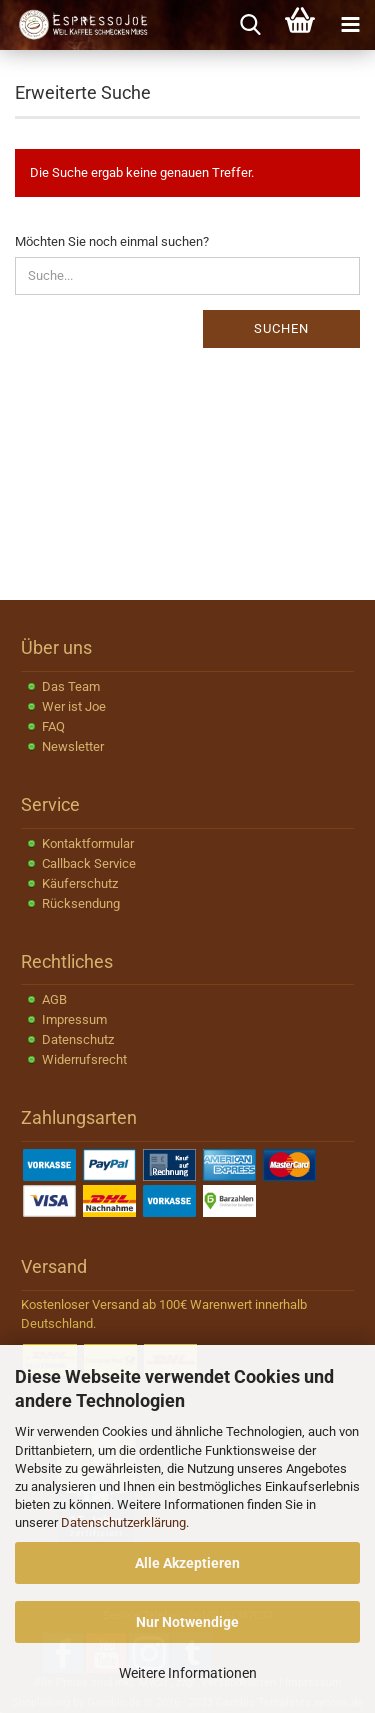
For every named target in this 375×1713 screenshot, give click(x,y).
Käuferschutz (80, 883)
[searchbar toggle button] (250, 25)
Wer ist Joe (74, 706)
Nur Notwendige (187, 1622)
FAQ (53, 726)
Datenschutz (78, 1039)
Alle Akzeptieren (187, 1563)
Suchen (281, 328)
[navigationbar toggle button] (350, 25)
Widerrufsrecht (84, 1059)
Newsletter (73, 746)
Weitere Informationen (188, 1673)
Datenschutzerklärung (123, 1522)
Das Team (71, 686)
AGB (54, 999)
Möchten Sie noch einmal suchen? (112, 241)
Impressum (74, 1019)
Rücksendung (81, 903)
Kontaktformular (88, 843)
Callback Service (89, 863)
